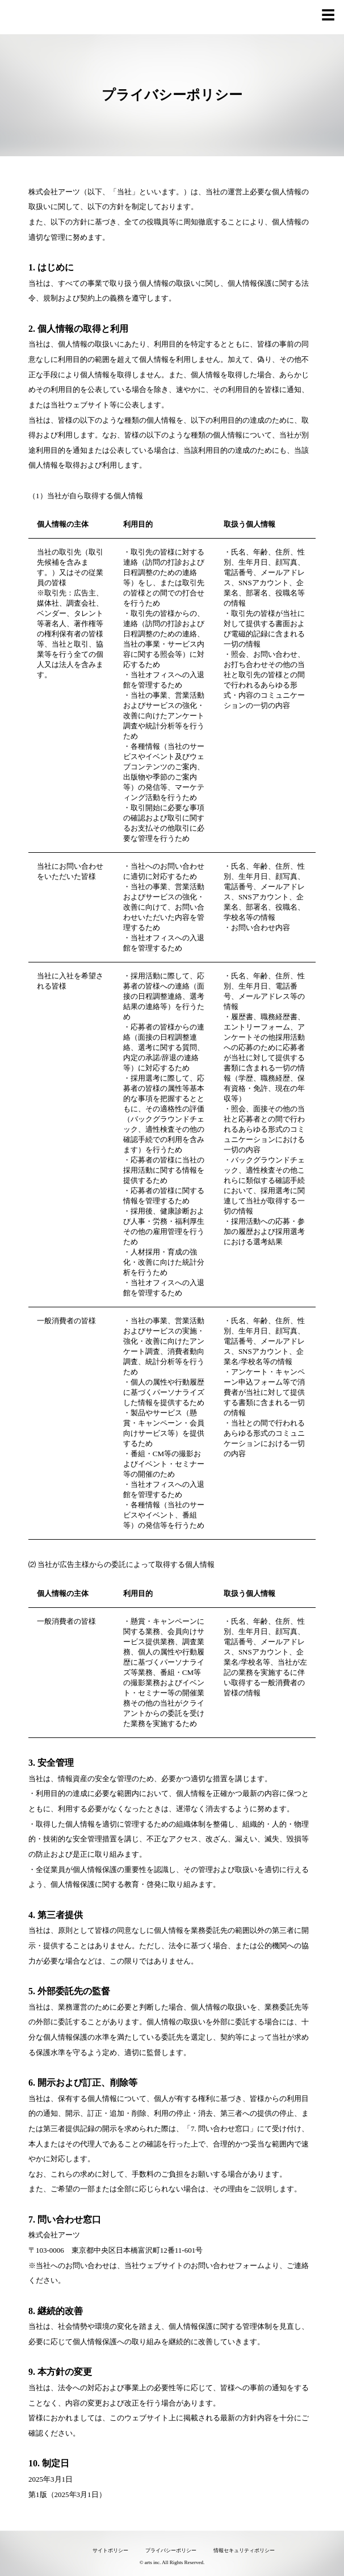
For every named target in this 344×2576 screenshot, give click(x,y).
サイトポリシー (110, 2550)
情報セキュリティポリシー (244, 2550)
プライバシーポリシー (170, 2550)
